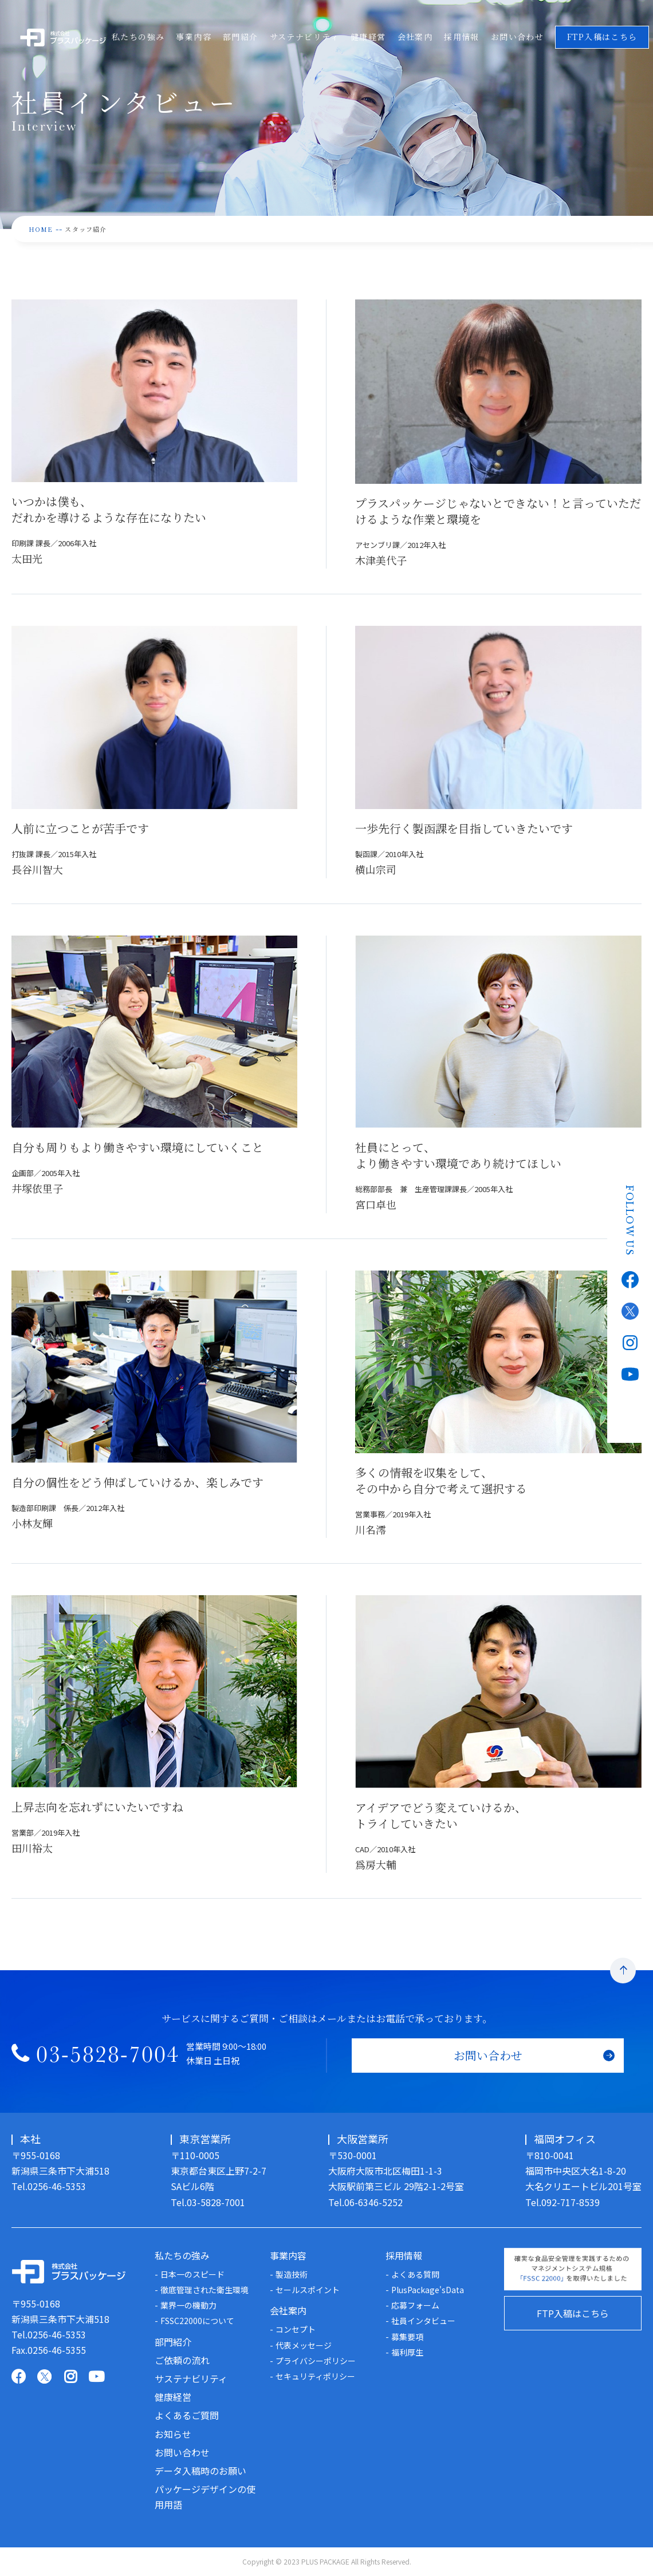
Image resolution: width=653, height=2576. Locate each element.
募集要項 (407, 2336)
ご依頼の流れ (182, 2360)
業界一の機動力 (188, 2305)
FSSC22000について (197, 2320)
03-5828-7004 (107, 2057)
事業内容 (195, 36)
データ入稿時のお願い (200, 2471)
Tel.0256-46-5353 (48, 2186)
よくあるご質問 (187, 2415)
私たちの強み (139, 36)
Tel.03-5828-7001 (208, 2202)
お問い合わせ (521, 36)
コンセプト (296, 2329)
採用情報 (465, 36)
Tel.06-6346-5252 (365, 2202)
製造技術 (292, 2274)
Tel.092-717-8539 (562, 2202)
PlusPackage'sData (427, 2289)
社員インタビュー (423, 2320)
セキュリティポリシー (315, 2376)
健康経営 (370, 36)
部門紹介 (241, 36)
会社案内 (418, 36)
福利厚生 (407, 2352)
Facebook (630, 1276)
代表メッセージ (304, 2345)
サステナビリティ (306, 36)
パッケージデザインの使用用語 (205, 2496)
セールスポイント (308, 2289)
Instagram (630, 1339)
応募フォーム (415, 2305)
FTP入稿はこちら (573, 2313)
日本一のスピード (192, 2274)
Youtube (630, 1370)
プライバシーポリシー (316, 2360)
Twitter (630, 1307)
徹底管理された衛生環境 (204, 2289)
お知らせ (173, 2434)
